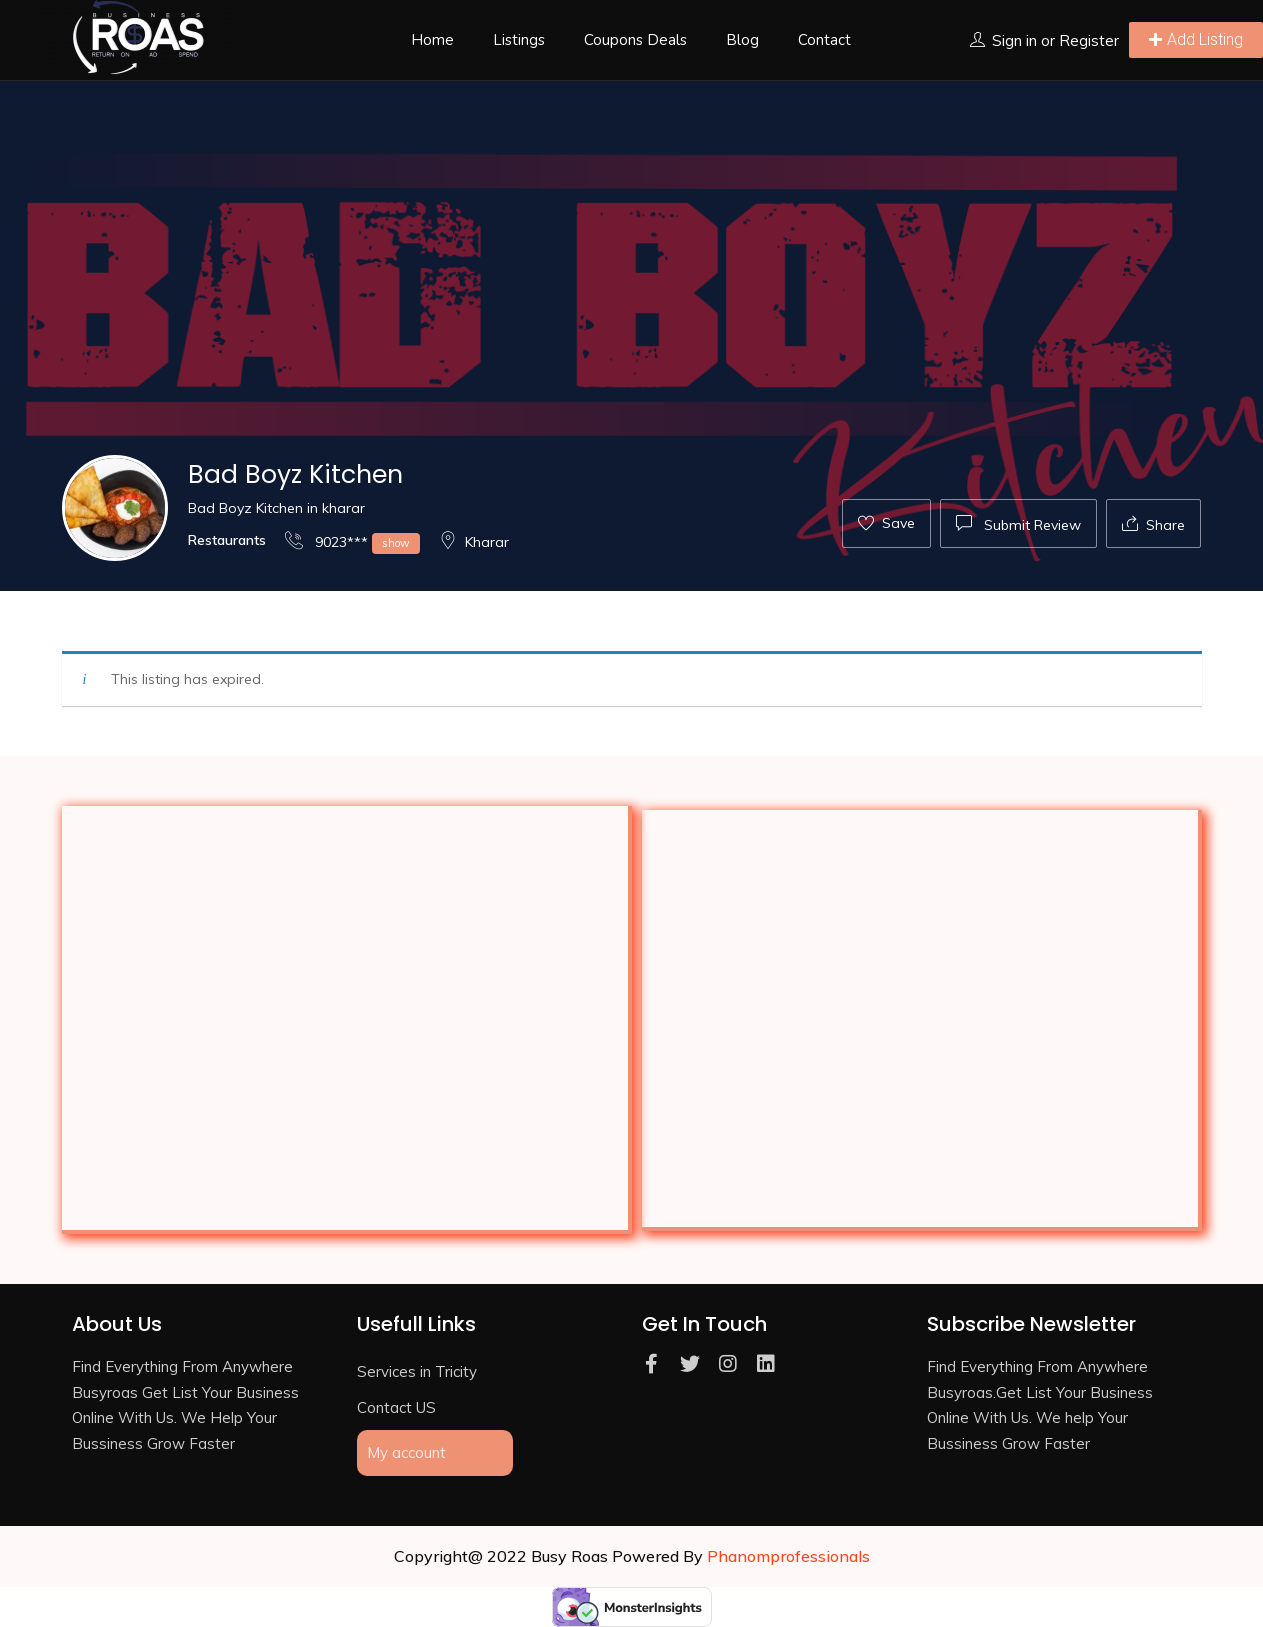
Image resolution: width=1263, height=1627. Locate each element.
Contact (824, 40)
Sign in (1014, 40)
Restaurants (227, 540)
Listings (519, 40)
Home (432, 40)
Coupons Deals (635, 40)
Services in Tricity (417, 1371)
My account (406, 1452)
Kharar (474, 542)
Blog (742, 40)
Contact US (396, 1407)
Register (1089, 40)
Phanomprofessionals (788, 1556)
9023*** (352, 541)
